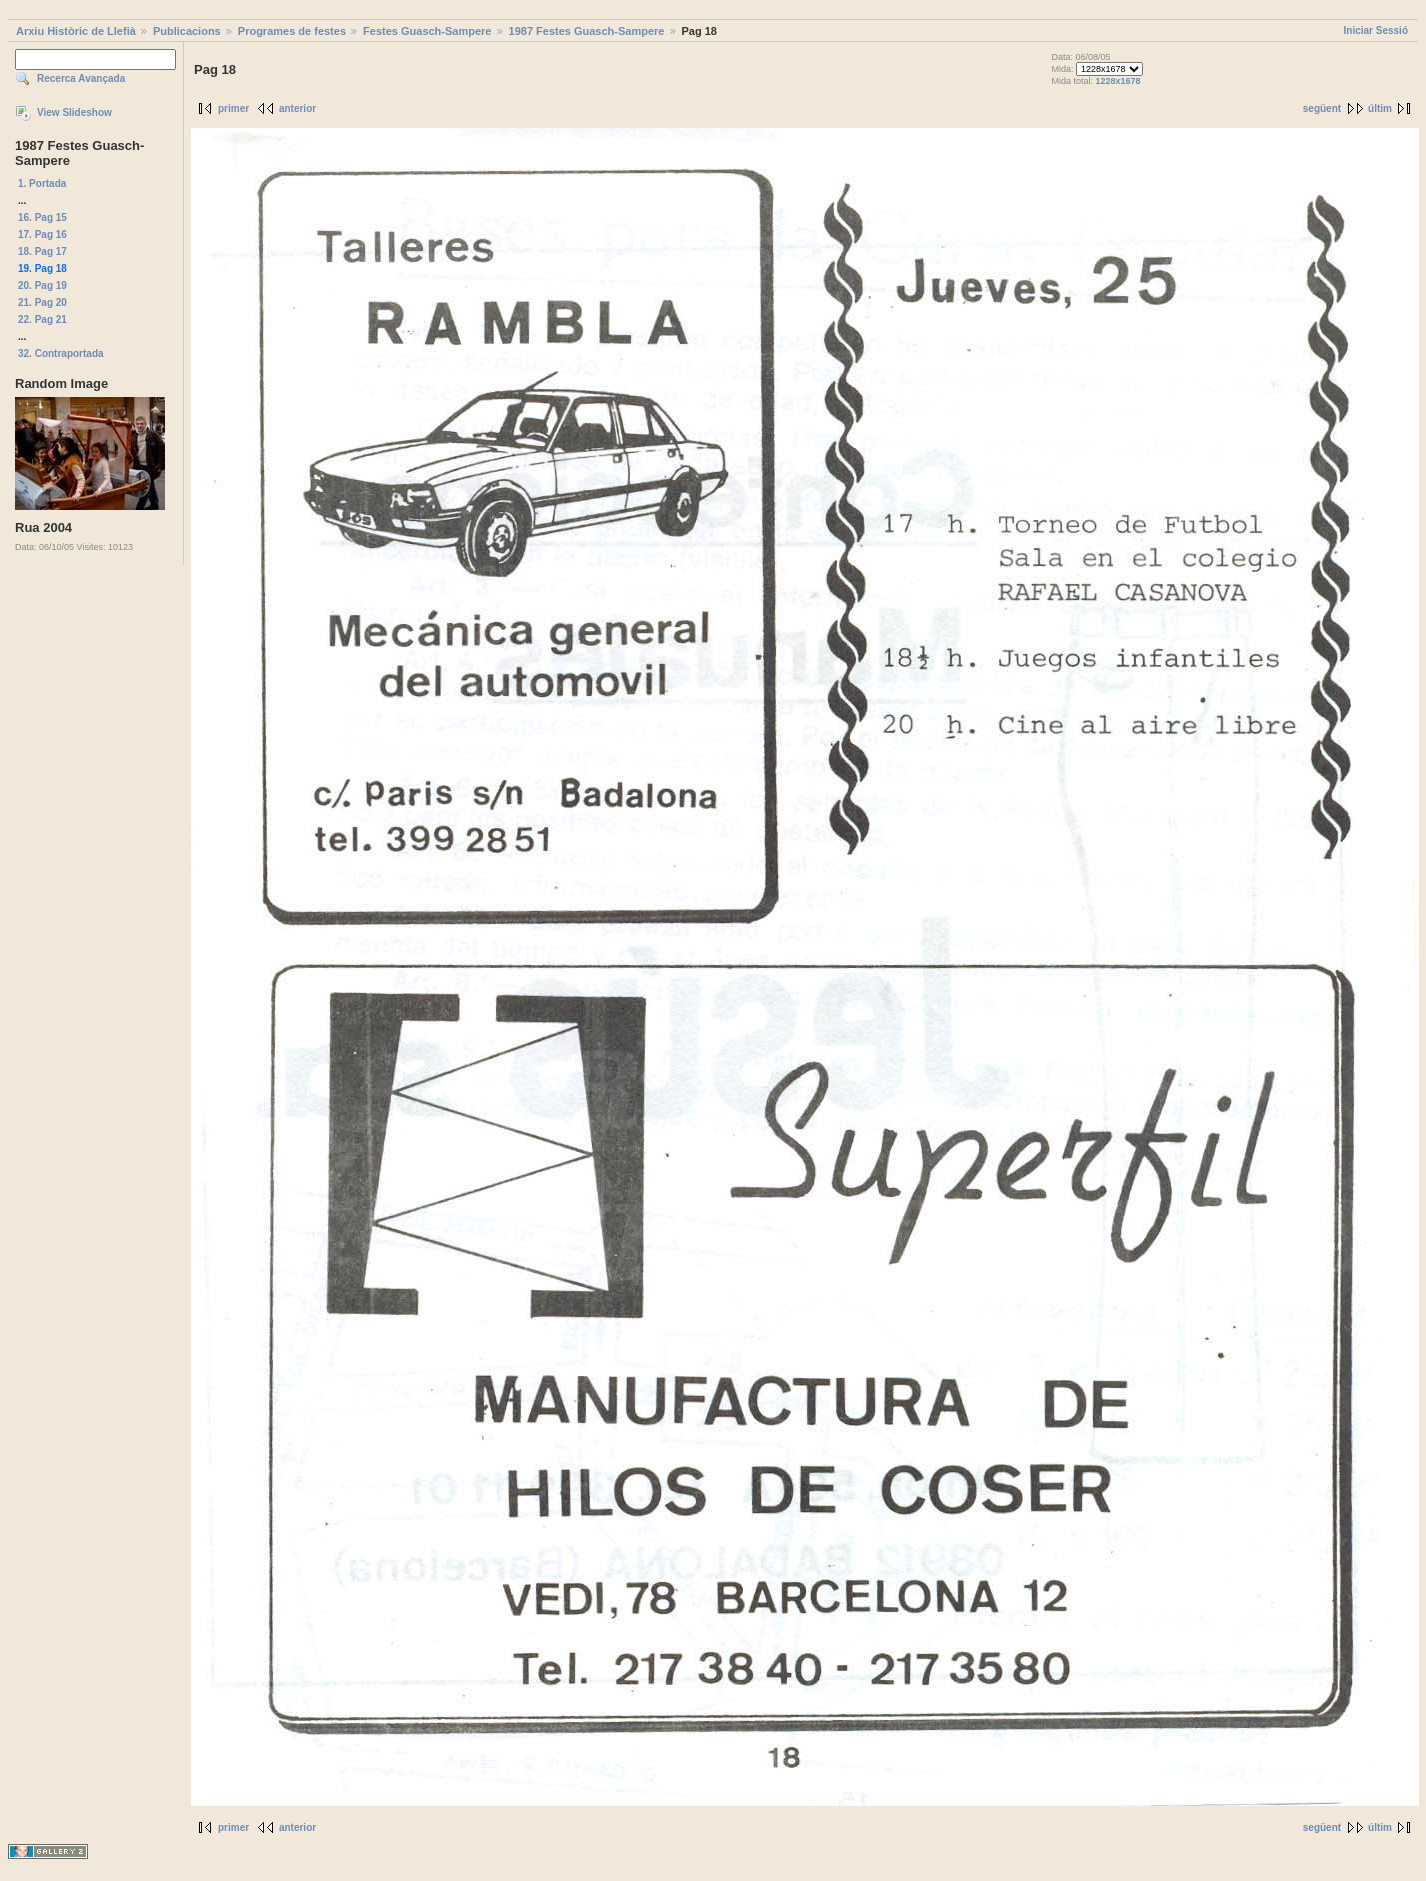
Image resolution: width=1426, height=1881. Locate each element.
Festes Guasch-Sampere (427, 31)
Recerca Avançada (81, 78)
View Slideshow (74, 112)
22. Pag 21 (42, 319)
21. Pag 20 (42, 302)
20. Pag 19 (42, 285)
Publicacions (187, 31)
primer (233, 108)
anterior (297, 108)
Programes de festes (292, 31)
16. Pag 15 (42, 217)
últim (1380, 108)
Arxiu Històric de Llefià (76, 31)
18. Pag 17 (42, 251)
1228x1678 (1117, 81)
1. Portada (42, 183)
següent (1322, 108)
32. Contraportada (61, 353)
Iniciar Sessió (1376, 30)
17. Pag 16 (42, 234)
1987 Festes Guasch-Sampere (587, 31)
